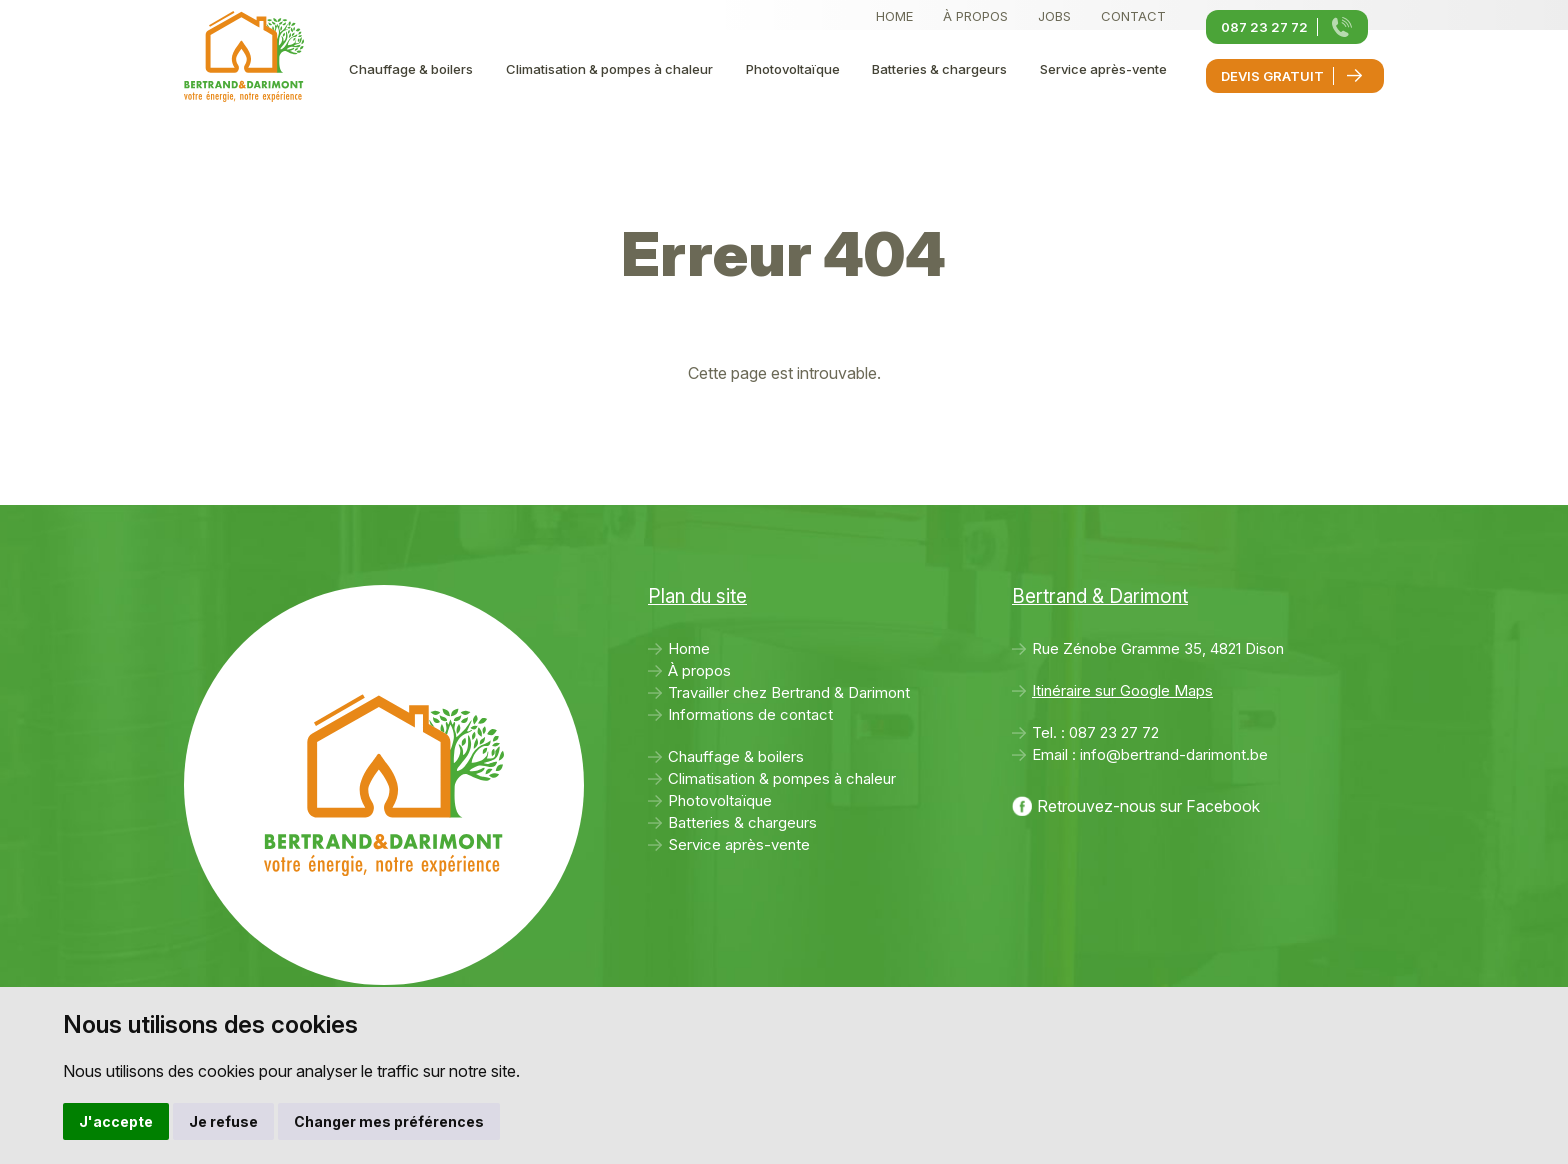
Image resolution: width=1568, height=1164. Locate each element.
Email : (1150, 754)
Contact (1133, 16)
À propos (975, 16)
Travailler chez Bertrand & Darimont (789, 692)
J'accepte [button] (116, 1121)
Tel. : (1095, 732)
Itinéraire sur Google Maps (1122, 690)
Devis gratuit (1272, 76)
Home (894, 16)
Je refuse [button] (223, 1121)
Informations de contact (750, 714)
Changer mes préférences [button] (389, 1121)
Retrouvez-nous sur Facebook (1148, 806)
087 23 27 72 (1264, 27)
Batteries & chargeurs (939, 69)
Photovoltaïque (793, 69)
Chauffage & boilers (411, 69)
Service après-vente (1103, 69)
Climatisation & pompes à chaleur (609, 69)
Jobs (1054, 16)
